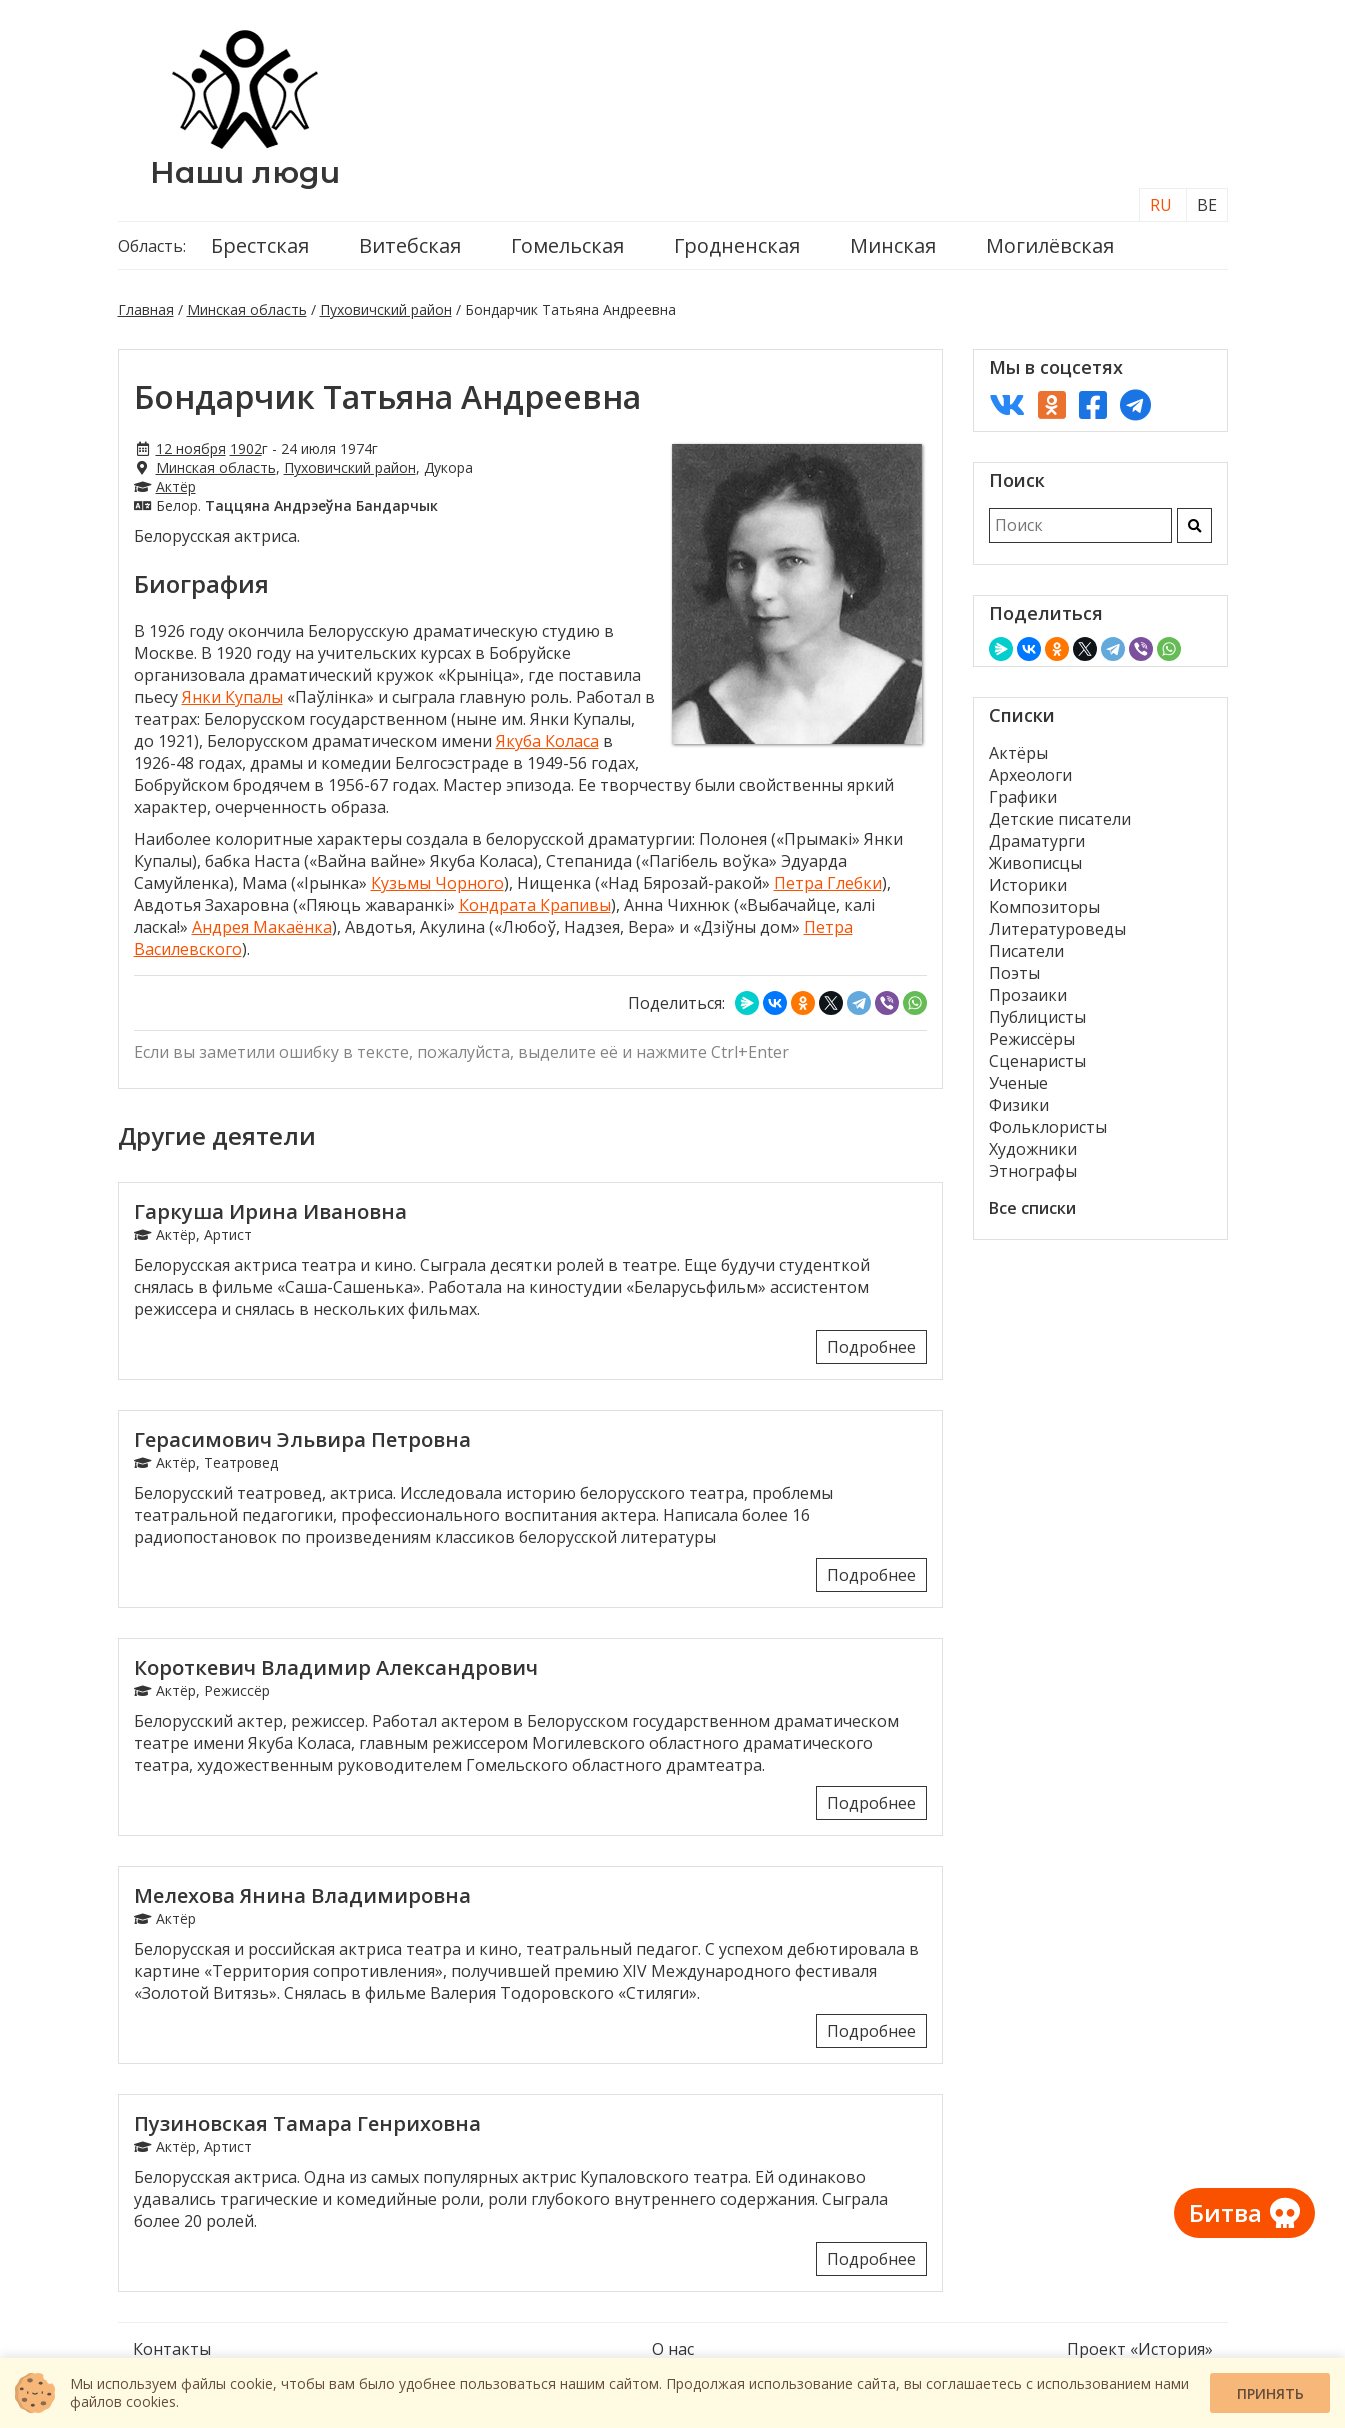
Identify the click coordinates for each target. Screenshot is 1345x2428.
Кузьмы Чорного (437, 883)
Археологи (1030, 775)
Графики (1023, 797)
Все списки (1032, 1208)
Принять (1270, 2393)
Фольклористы (1048, 1127)
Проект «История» (1140, 2349)
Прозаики (1028, 995)
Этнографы (1033, 1171)
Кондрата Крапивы (535, 905)
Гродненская (737, 245)
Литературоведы (1057, 929)
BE (1207, 205)
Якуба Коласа (547, 741)
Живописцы (1035, 863)
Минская (893, 245)
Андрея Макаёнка (262, 927)
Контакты (172, 2349)
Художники (1033, 1149)
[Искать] (1194, 525)
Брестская (260, 245)
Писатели (1026, 951)
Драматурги (1037, 841)
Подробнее (871, 1347)
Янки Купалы (232, 697)
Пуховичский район (386, 309)
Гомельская (567, 245)
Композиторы (1044, 907)
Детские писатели (1060, 819)
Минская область (247, 309)
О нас (673, 2349)
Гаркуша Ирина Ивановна (270, 1211)
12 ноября (191, 448)
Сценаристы (1037, 1061)
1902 (246, 448)
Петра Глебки (828, 883)
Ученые (1018, 1083)
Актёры (1018, 753)
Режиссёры (1032, 1039)
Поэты (1014, 973)
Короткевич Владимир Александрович (336, 1667)
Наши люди (245, 172)
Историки (1028, 885)
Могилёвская (1050, 245)
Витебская (410, 245)
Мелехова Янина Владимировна (302, 1895)
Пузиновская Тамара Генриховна (307, 2123)
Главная (146, 309)
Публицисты (1037, 1017)
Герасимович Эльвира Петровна (302, 1439)
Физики (1019, 1105)
